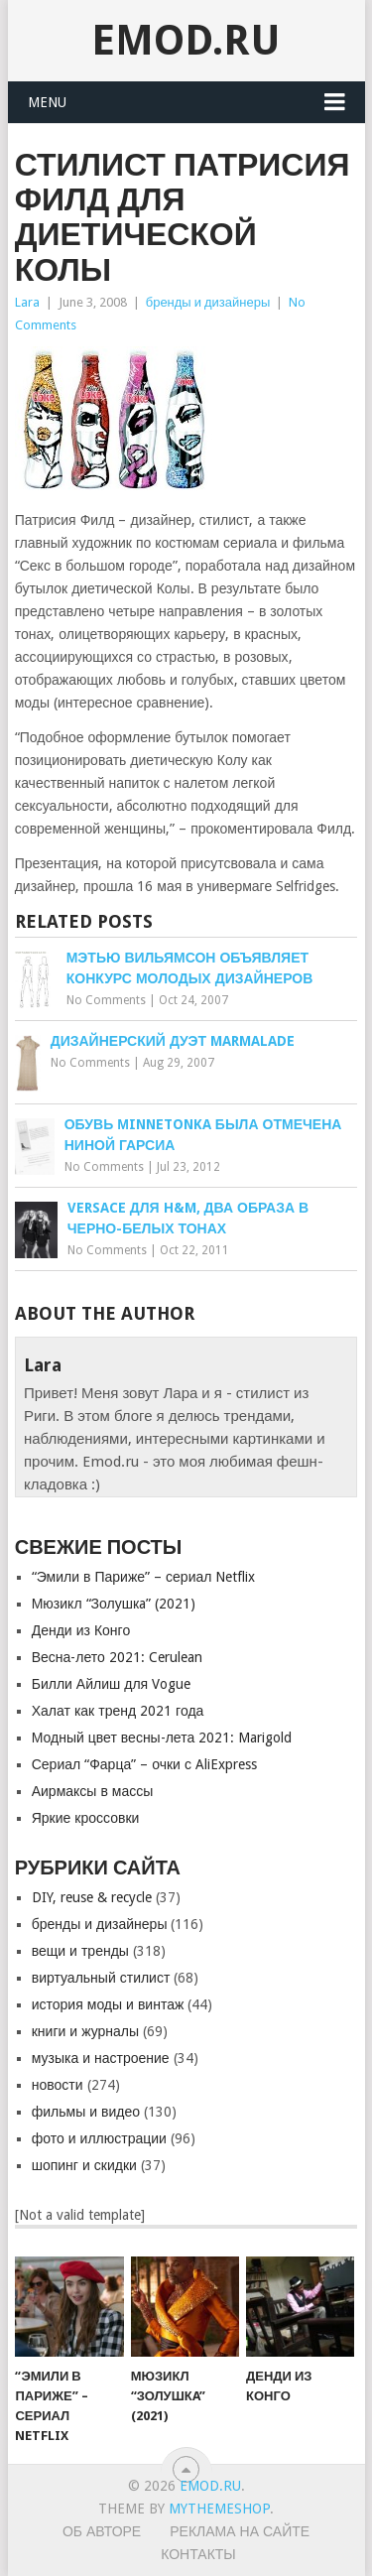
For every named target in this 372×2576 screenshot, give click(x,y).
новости (57, 2085)
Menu (47, 102)
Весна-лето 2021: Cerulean (117, 1657)
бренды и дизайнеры (208, 302)
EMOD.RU (186, 40)
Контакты (198, 2554)
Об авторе (101, 2531)
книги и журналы (85, 2031)
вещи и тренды (80, 1951)
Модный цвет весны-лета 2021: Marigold (162, 1737)
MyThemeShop (219, 2508)
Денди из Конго (81, 1630)
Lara (27, 302)
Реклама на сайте (240, 2531)
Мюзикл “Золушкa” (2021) (113, 1603)
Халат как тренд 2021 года (118, 1711)
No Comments (106, 1000)
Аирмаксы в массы (93, 1791)
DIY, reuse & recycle (92, 1897)
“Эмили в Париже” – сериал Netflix (144, 1577)
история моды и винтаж (108, 2004)
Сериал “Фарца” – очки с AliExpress (144, 1764)
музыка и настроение (101, 2058)
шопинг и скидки (84, 2165)
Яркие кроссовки (86, 1818)
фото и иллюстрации (99, 2138)
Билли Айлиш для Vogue (111, 1684)
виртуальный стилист (101, 1978)
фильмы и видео (86, 2112)
